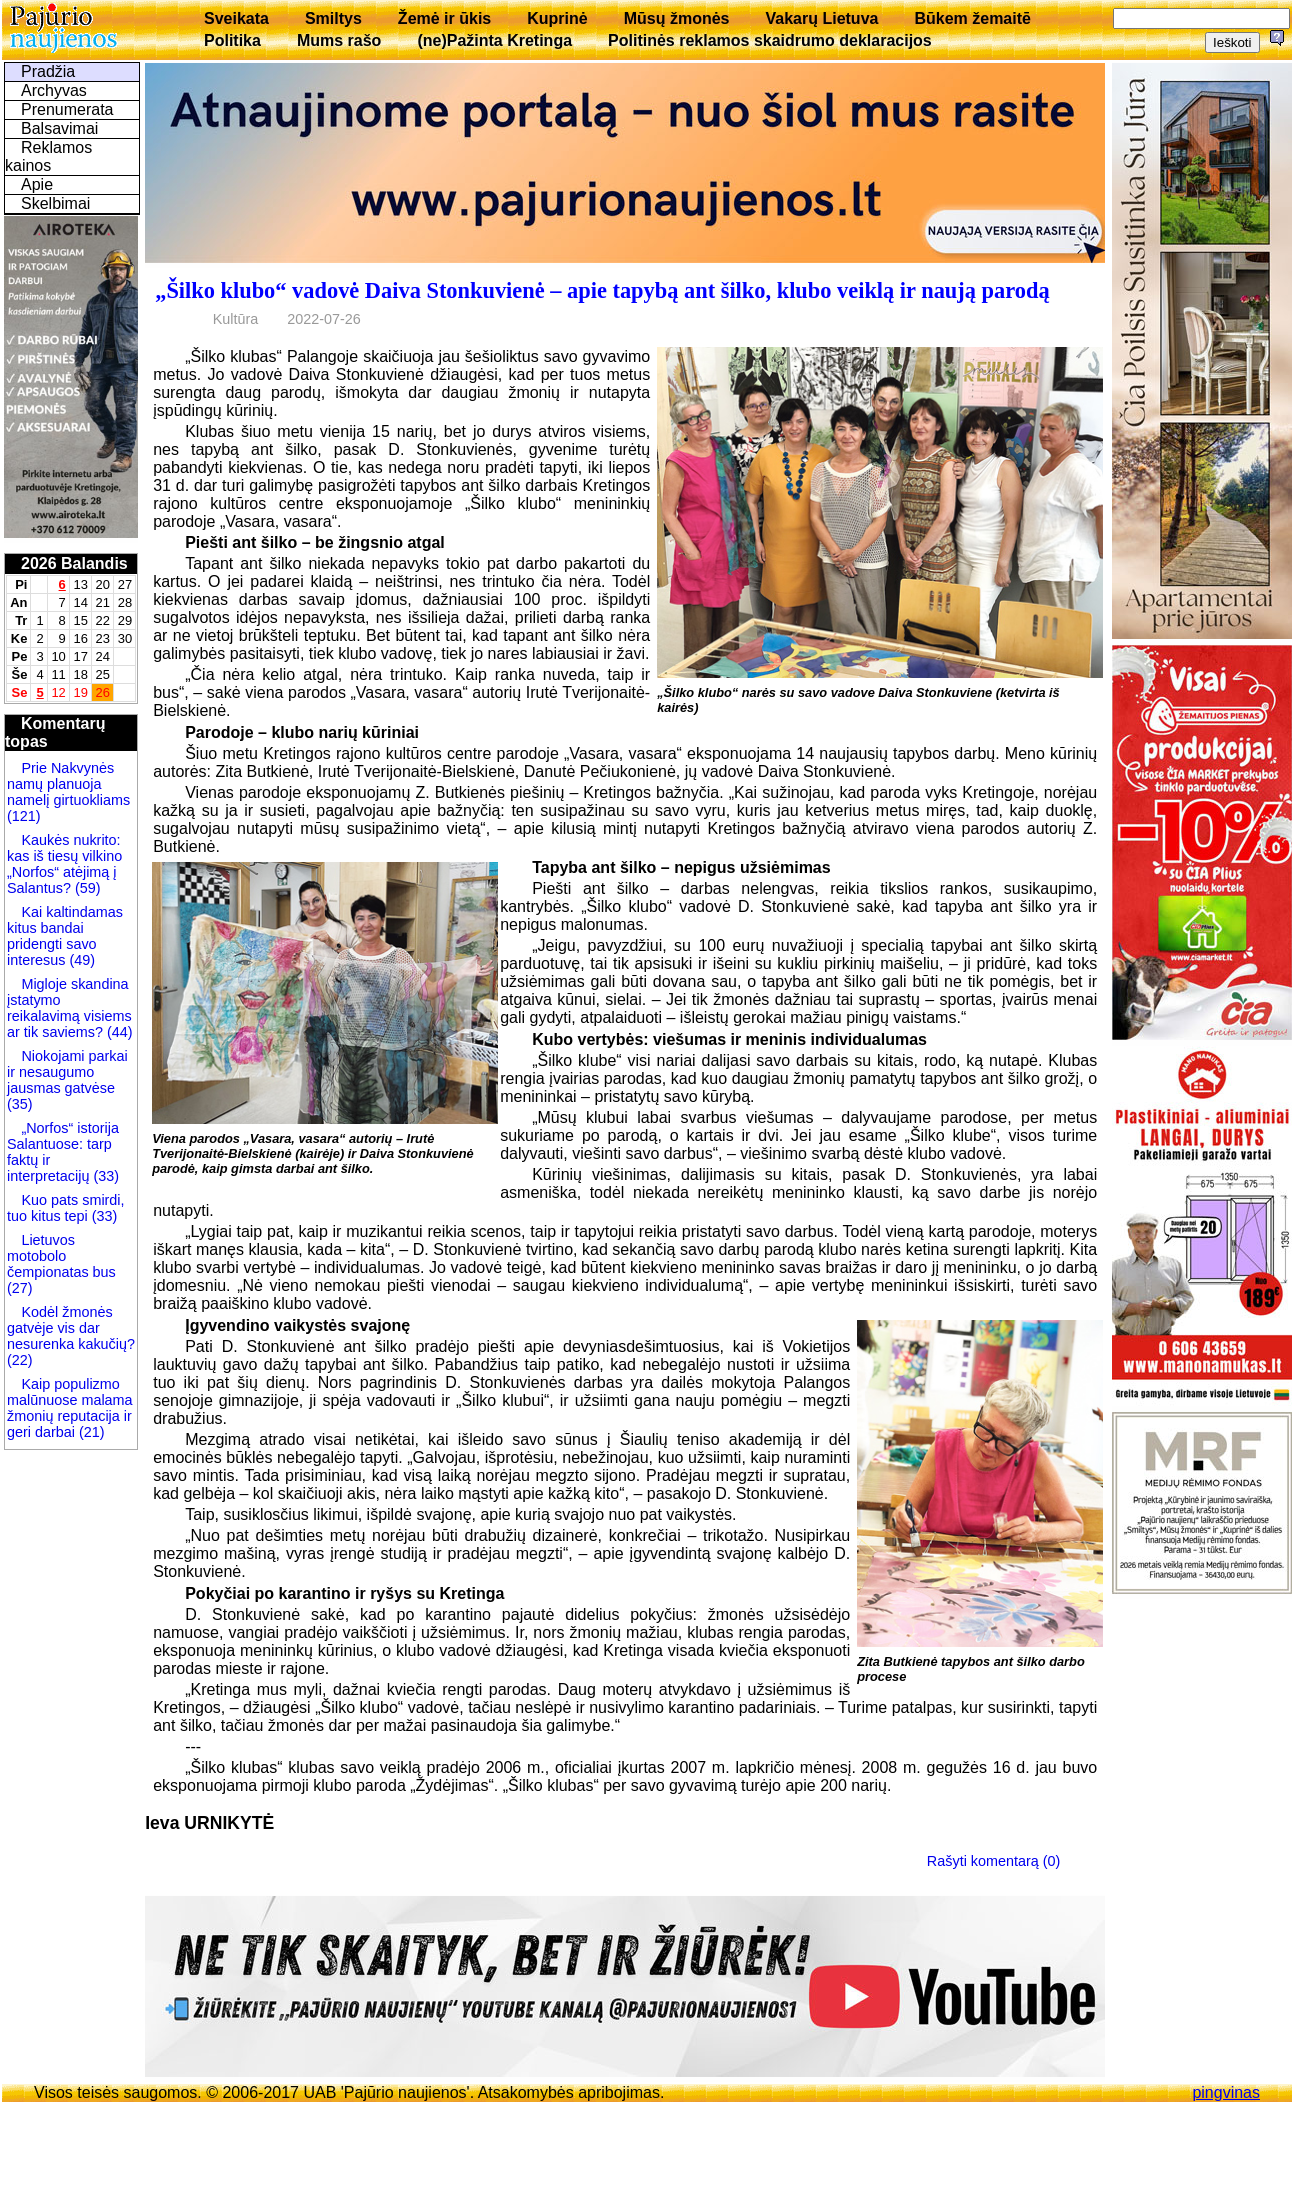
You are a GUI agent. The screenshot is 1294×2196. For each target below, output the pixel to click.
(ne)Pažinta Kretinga (494, 40)
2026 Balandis (74, 563)
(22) (20, 1360)
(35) (20, 1104)
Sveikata (236, 18)
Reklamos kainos (48, 156)
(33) (106, 1176)
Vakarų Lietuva (821, 18)
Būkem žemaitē (972, 18)
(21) (90, 1432)
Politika (232, 40)
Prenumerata (67, 109)
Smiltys (333, 18)
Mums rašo (339, 40)
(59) (86, 888)
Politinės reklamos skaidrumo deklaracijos (770, 40)
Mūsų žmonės (677, 18)
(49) (80, 960)
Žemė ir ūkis (444, 18)
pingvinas (1226, 2092)
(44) (118, 1032)
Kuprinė (557, 18)
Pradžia (48, 71)
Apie (37, 184)
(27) (20, 1288)
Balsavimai (59, 128)
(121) (24, 816)
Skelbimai (55, 203)
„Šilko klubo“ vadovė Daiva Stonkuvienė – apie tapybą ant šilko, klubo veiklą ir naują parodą (602, 290)
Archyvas (54, 90)
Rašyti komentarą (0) (994, 1860)
